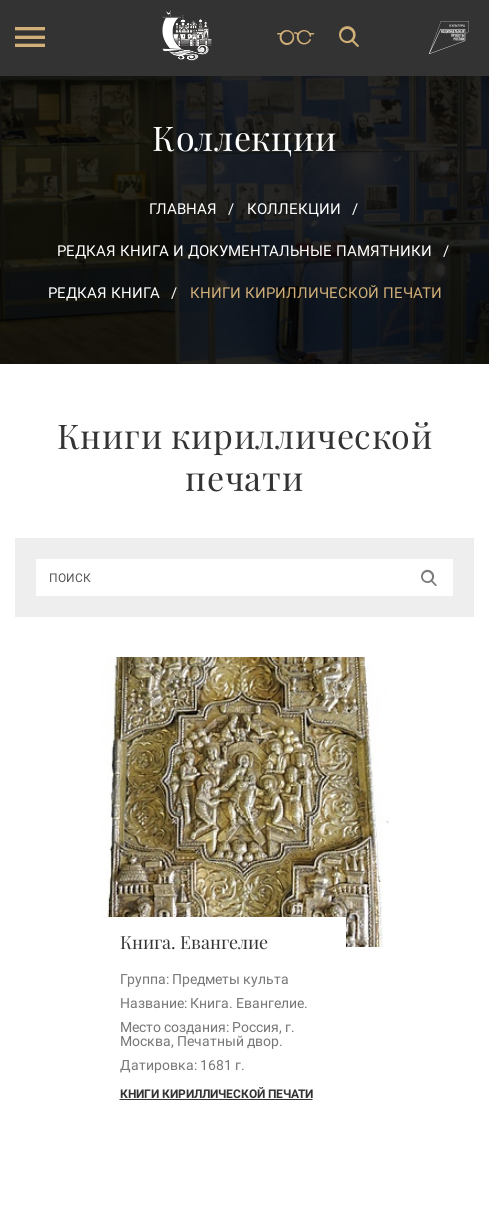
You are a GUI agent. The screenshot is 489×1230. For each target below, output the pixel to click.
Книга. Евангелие (194, 942)
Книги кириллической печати (216, 1094)
